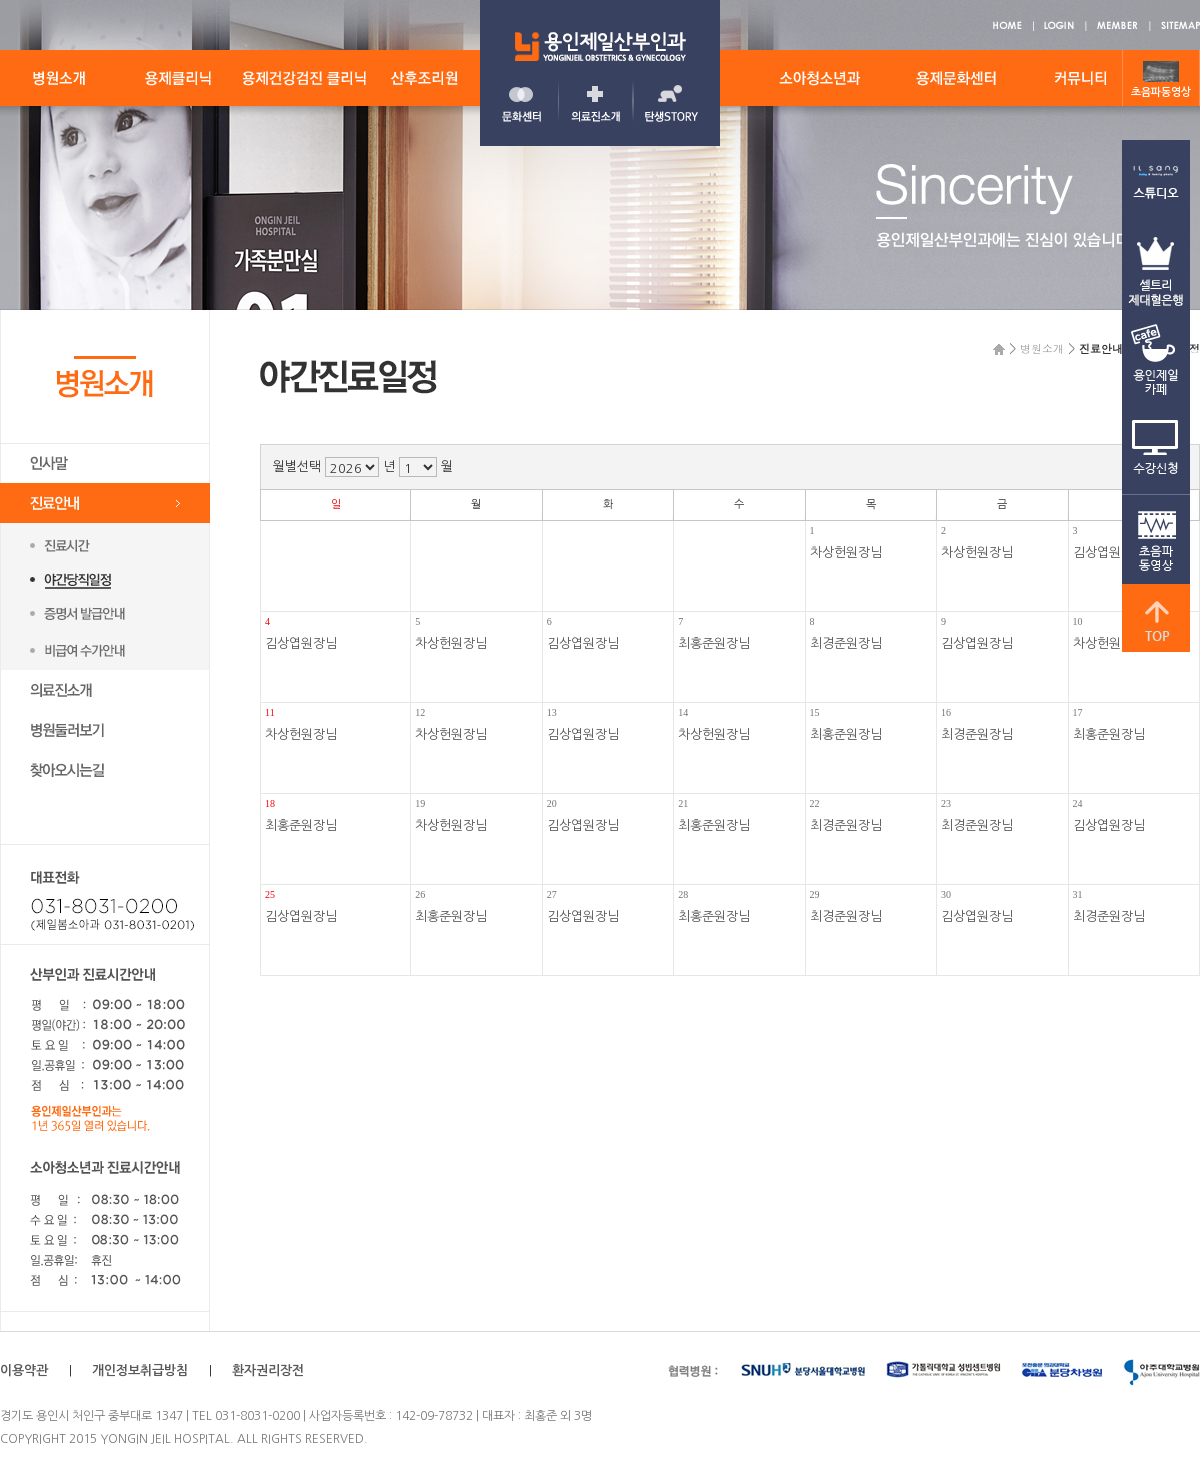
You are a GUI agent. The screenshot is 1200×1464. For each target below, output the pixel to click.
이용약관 (24, 1370)
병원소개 (1042, 348)
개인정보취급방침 (140, 1370)
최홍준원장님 (714, 643)
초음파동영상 (1161, 92)
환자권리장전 (268, 1370)
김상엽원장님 (301, 643)
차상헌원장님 (846, 552)
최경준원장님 (846, 643)
